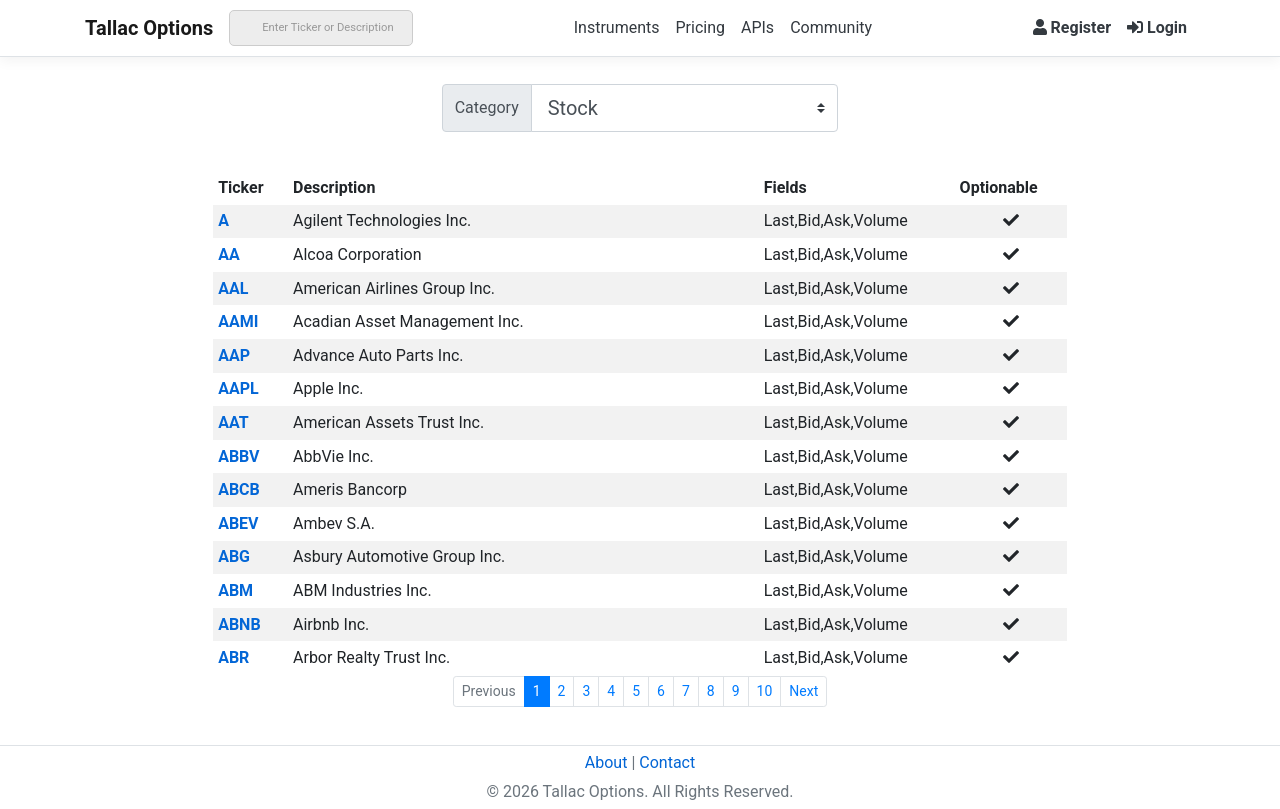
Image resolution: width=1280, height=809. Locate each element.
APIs (757, 27)
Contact (667, 762)
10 (765, 691)
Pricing (700, 27)
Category (487, 107)
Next (803, 691)
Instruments (617, 27)
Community (831, 27)
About (606, 762)
